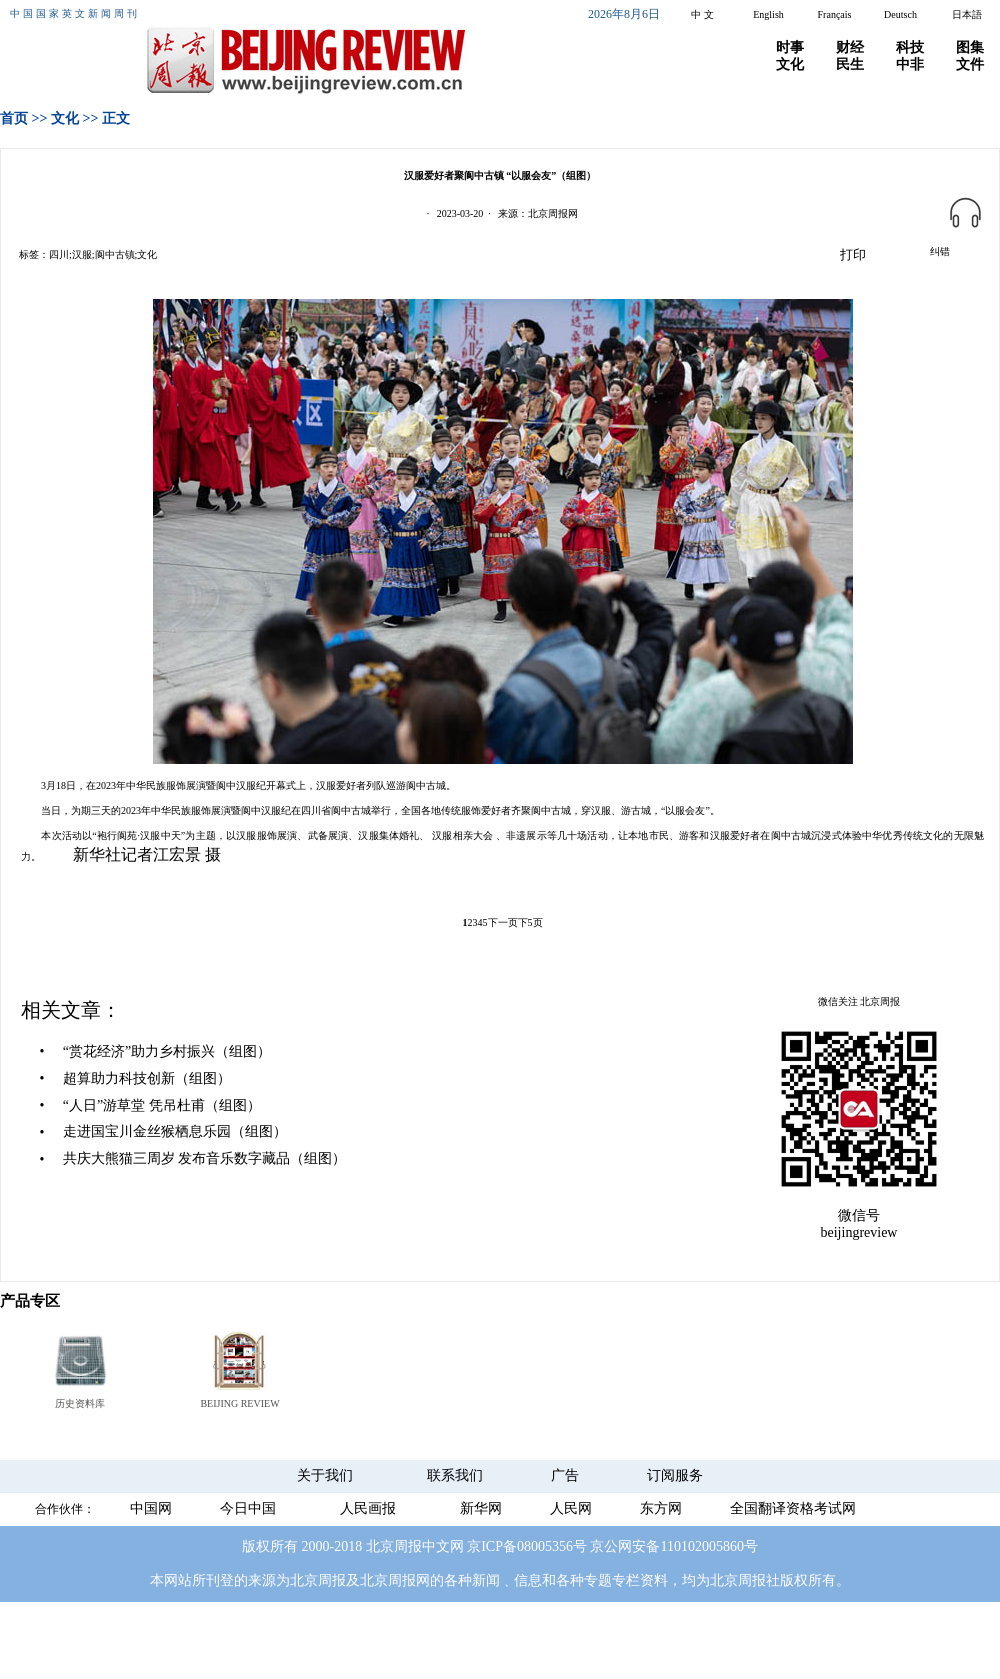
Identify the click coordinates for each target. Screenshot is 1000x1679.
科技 (910, 47)
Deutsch (900, 14)
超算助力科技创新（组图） (147, 1078)
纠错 (940, 251)
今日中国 (248, 1508)
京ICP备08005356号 (527, 1546)
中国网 (151, 1508)
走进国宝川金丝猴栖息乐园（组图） (175, 1131)
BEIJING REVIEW (239, 1403)
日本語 (967, 14)
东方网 (661, 1508)
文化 (790, 64)
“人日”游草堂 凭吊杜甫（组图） (162, 1105)
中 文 (702, 14)
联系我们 (455, 1475)
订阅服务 (675, 1475)
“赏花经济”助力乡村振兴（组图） (167, 1051)
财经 (850, 47)
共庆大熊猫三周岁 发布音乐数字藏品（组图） (205, 1158)
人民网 (571, 1508)
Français (835, 14)
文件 (970, 64)
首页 (14, 118)
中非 (910, 64)
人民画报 (368, 1508)
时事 (790, 47)
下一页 (503, 922)
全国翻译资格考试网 (793, 1508)
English (768, 14)
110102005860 (701, 1546)
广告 (565, 1475)
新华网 (481, 1508)
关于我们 (325, 1475)
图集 (970, 47)
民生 (850, 64)
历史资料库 (80, 1403)
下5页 (530, 922)
